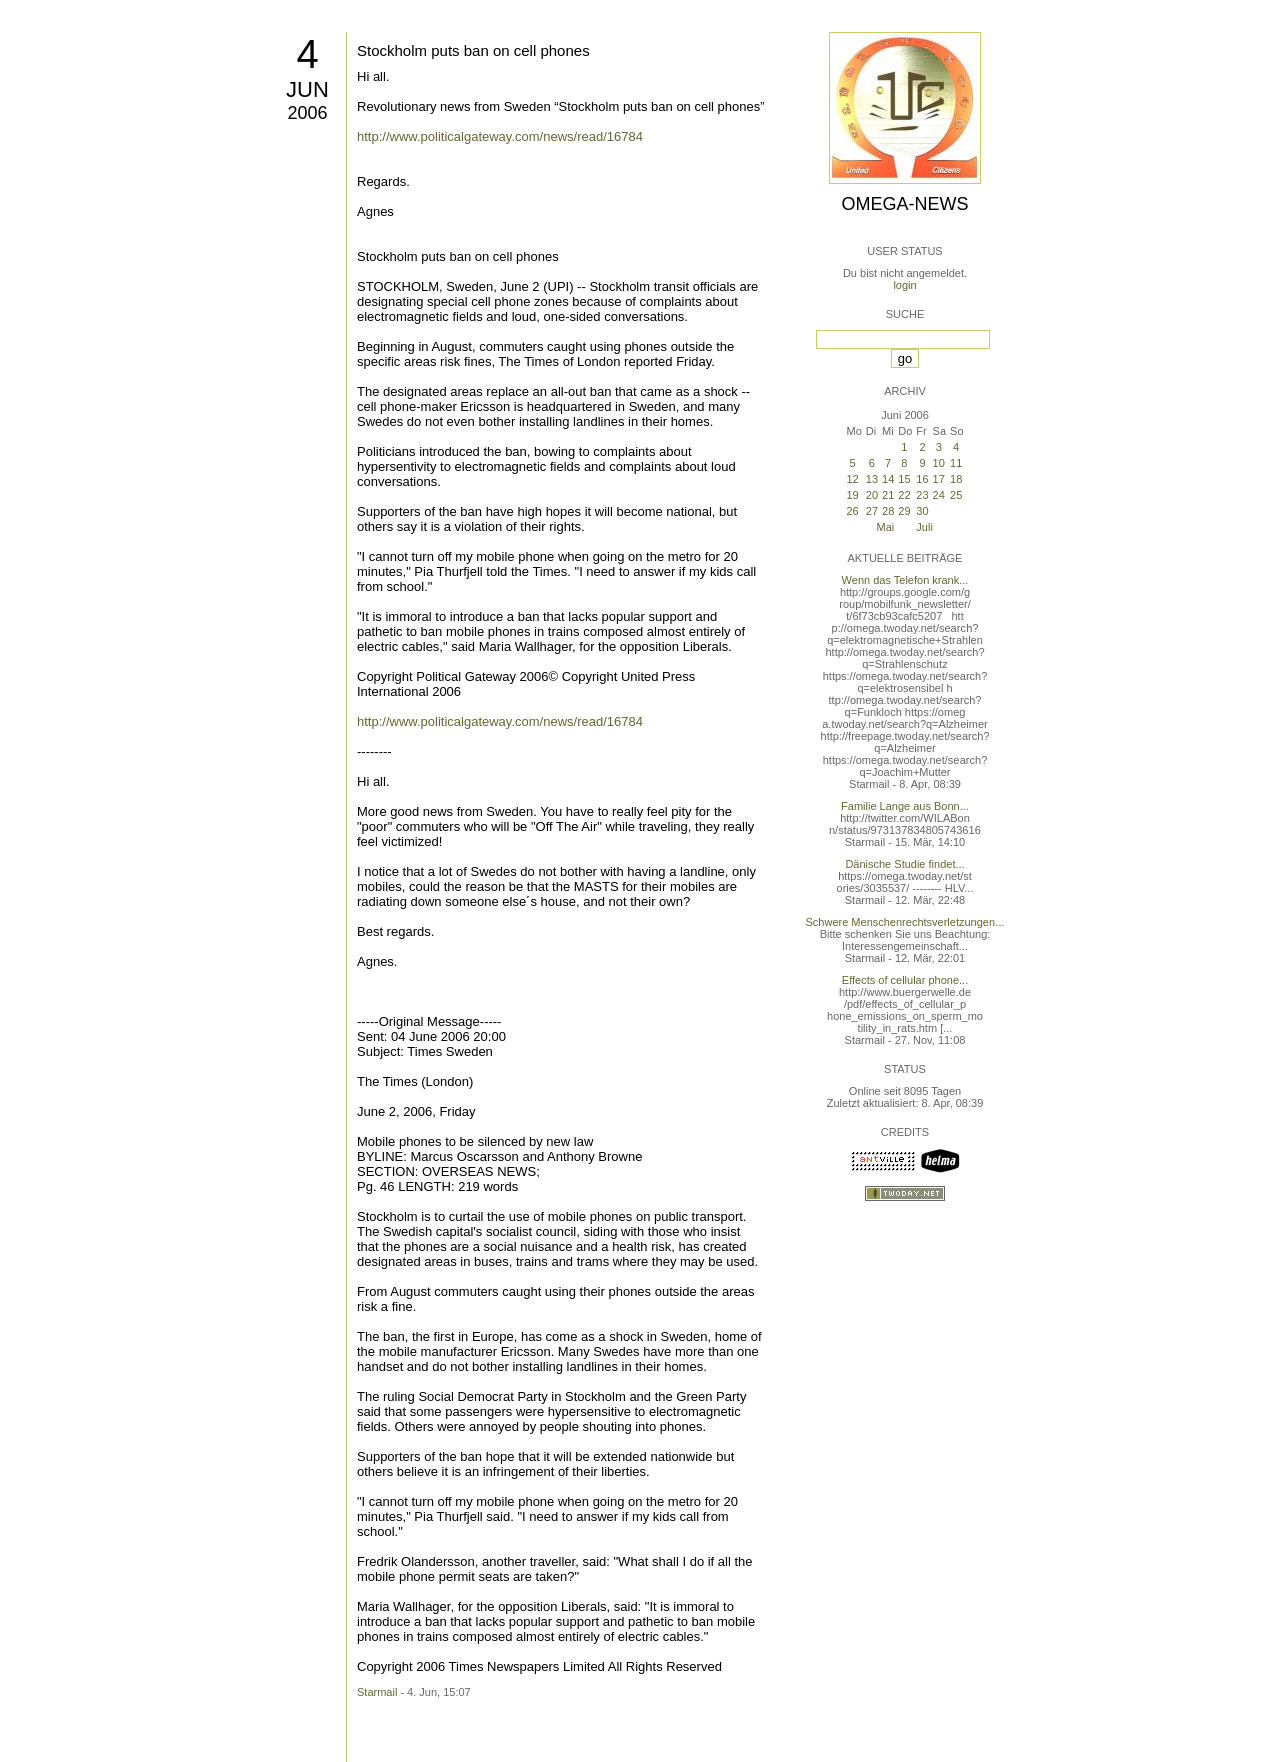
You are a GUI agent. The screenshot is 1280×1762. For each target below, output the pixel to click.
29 (904, 511)
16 (922, 479)
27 (872, 511)
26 (852, 511)
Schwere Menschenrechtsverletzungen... (905, 922)
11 (956, 463)
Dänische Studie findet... (904, 864)
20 (872, 495)
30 (922, 511)
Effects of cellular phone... (905, 980)
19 (852, 495)
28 (888, 511)
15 (904, 479)
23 (922, 495)
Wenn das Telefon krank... (905, 580)
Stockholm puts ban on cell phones (473, 50)
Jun (307, 89)
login (904, 285)
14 (888, 479)
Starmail (377, 1692)
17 (939, 479)
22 (904, 495)
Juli (924, 527)
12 (852, 479)
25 (956, 495)
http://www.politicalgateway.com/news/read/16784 (500, 136)
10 (939, 463)
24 (939, 495)
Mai (886, 527)
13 (872, 479)
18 (956, 479)
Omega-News (904, 204)
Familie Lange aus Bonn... (905, 806)
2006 (307, 113)
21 (888, 495)
